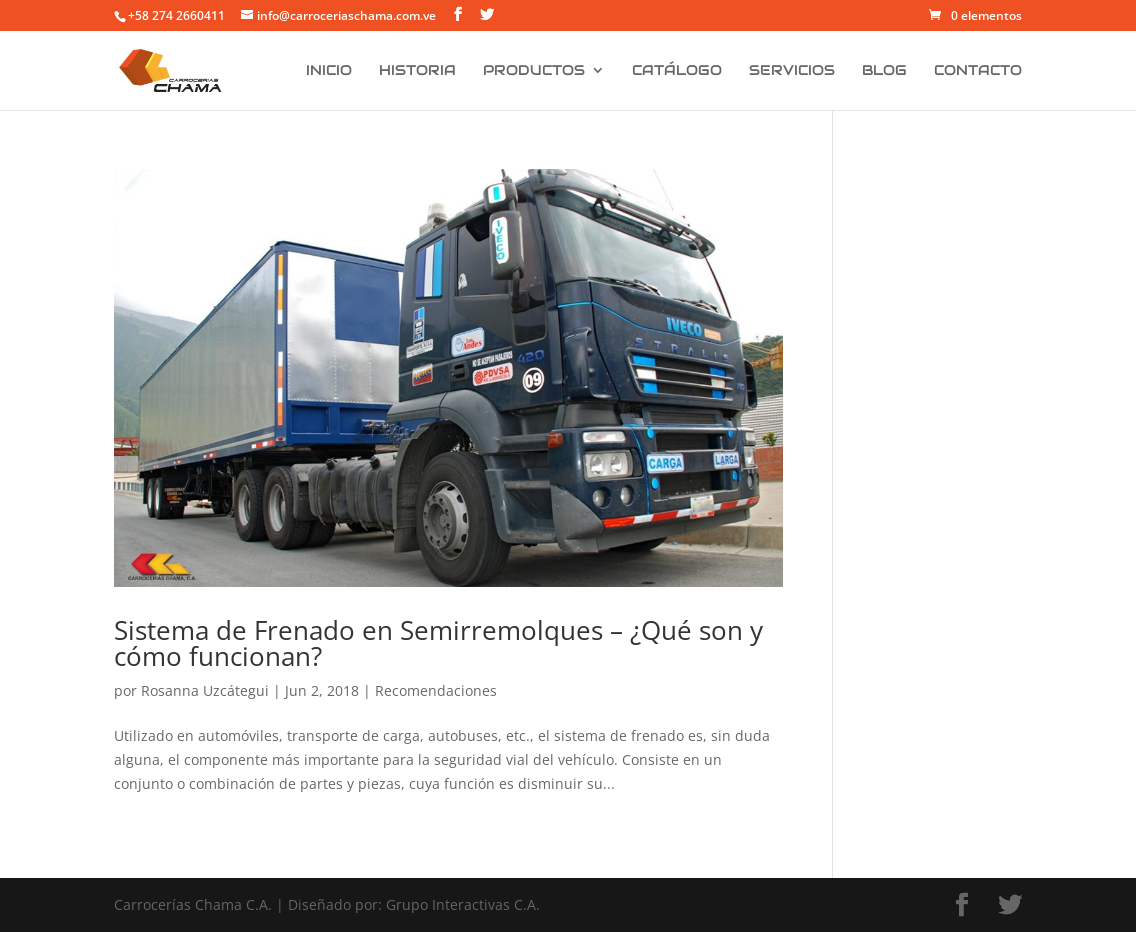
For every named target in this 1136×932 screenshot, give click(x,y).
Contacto (978, 71)
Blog (884, 71)
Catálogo (677, 71)
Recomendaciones (436, 690)
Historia (417, 71)
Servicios (792, 71)
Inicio (329, 71)
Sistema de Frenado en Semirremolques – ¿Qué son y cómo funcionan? (438, 643)
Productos (534, 71)
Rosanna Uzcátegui (205, 690)
